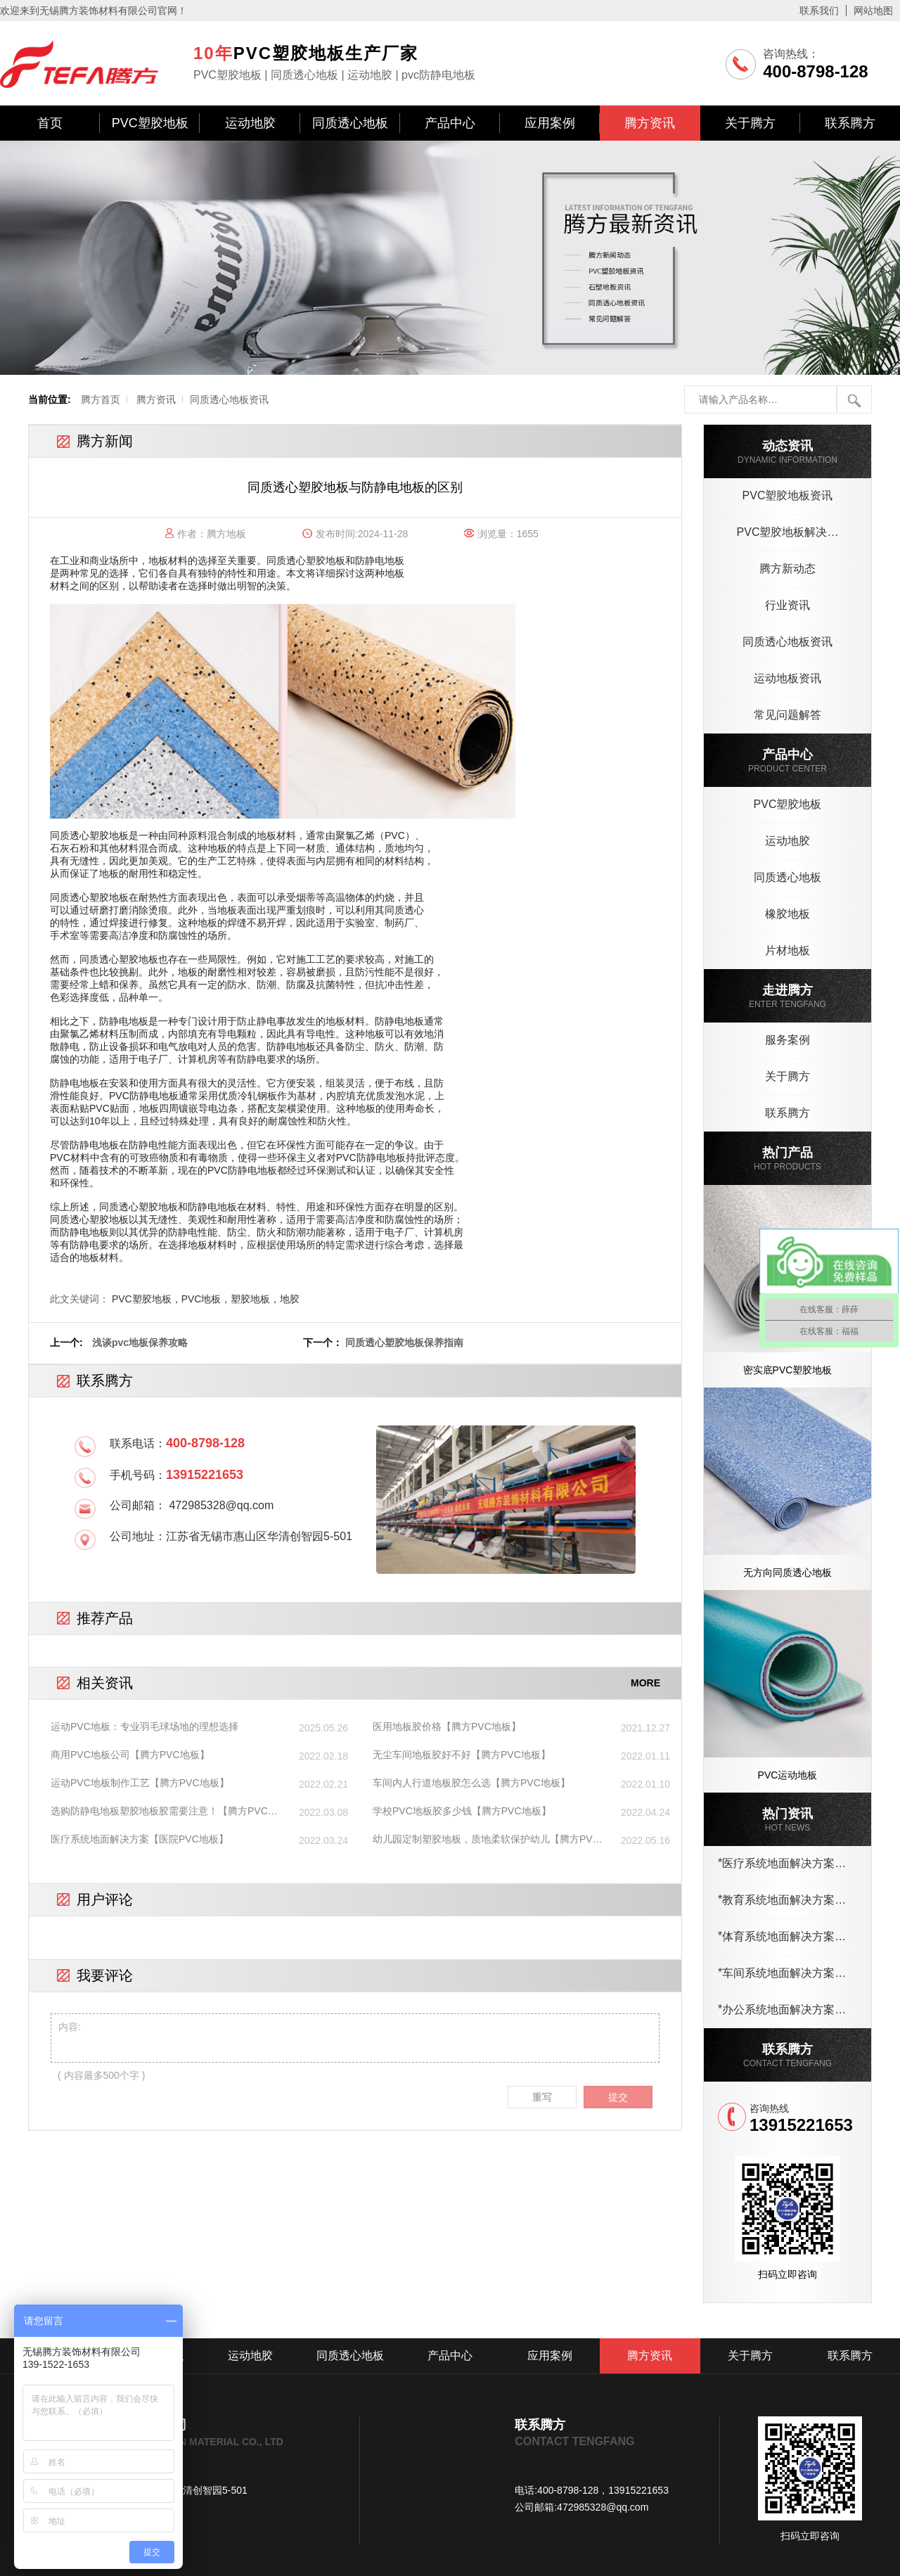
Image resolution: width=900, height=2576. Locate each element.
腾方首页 (100, 399)
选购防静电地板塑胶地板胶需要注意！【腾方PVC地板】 (164, 1811)
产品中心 (450, 123)
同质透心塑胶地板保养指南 (404, 1342)
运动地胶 (250, 123)
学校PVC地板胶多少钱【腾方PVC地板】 (462, 1810)
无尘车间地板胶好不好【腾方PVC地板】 (462, 1754)
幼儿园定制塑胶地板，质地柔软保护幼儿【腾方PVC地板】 (486, 1839)
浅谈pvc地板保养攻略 (140, 1342)
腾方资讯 (649, 123)
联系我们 (819, 10)
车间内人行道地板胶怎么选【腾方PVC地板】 (471, 1782)
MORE (645, 1683)
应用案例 (550, 123)
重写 (542, 2097)
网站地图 (873, 10)
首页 (50, 123)
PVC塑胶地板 (150, 123)
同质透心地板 (350, 123)
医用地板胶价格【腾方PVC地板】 (447, 1726)
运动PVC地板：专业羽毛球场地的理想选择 (144, 1726)
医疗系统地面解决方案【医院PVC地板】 (140, 1839)
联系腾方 (850, 123)
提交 (618, 2097)
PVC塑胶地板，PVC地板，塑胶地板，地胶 (206, 1299)
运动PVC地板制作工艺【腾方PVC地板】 (140, 1782)
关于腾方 (750, 123)
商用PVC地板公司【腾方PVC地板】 (130, 1754)
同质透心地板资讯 (229, 399)
